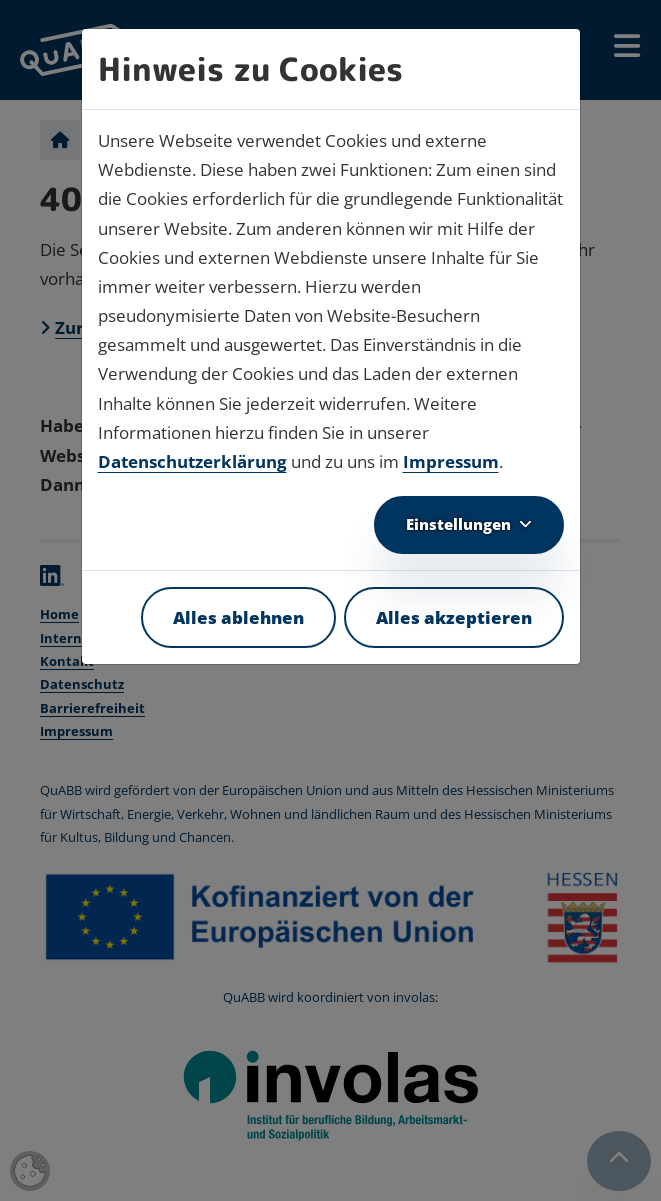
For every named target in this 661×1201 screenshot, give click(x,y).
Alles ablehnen (238, 617)
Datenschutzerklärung (192, 461)
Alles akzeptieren (454, 617)
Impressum (451, 461)
